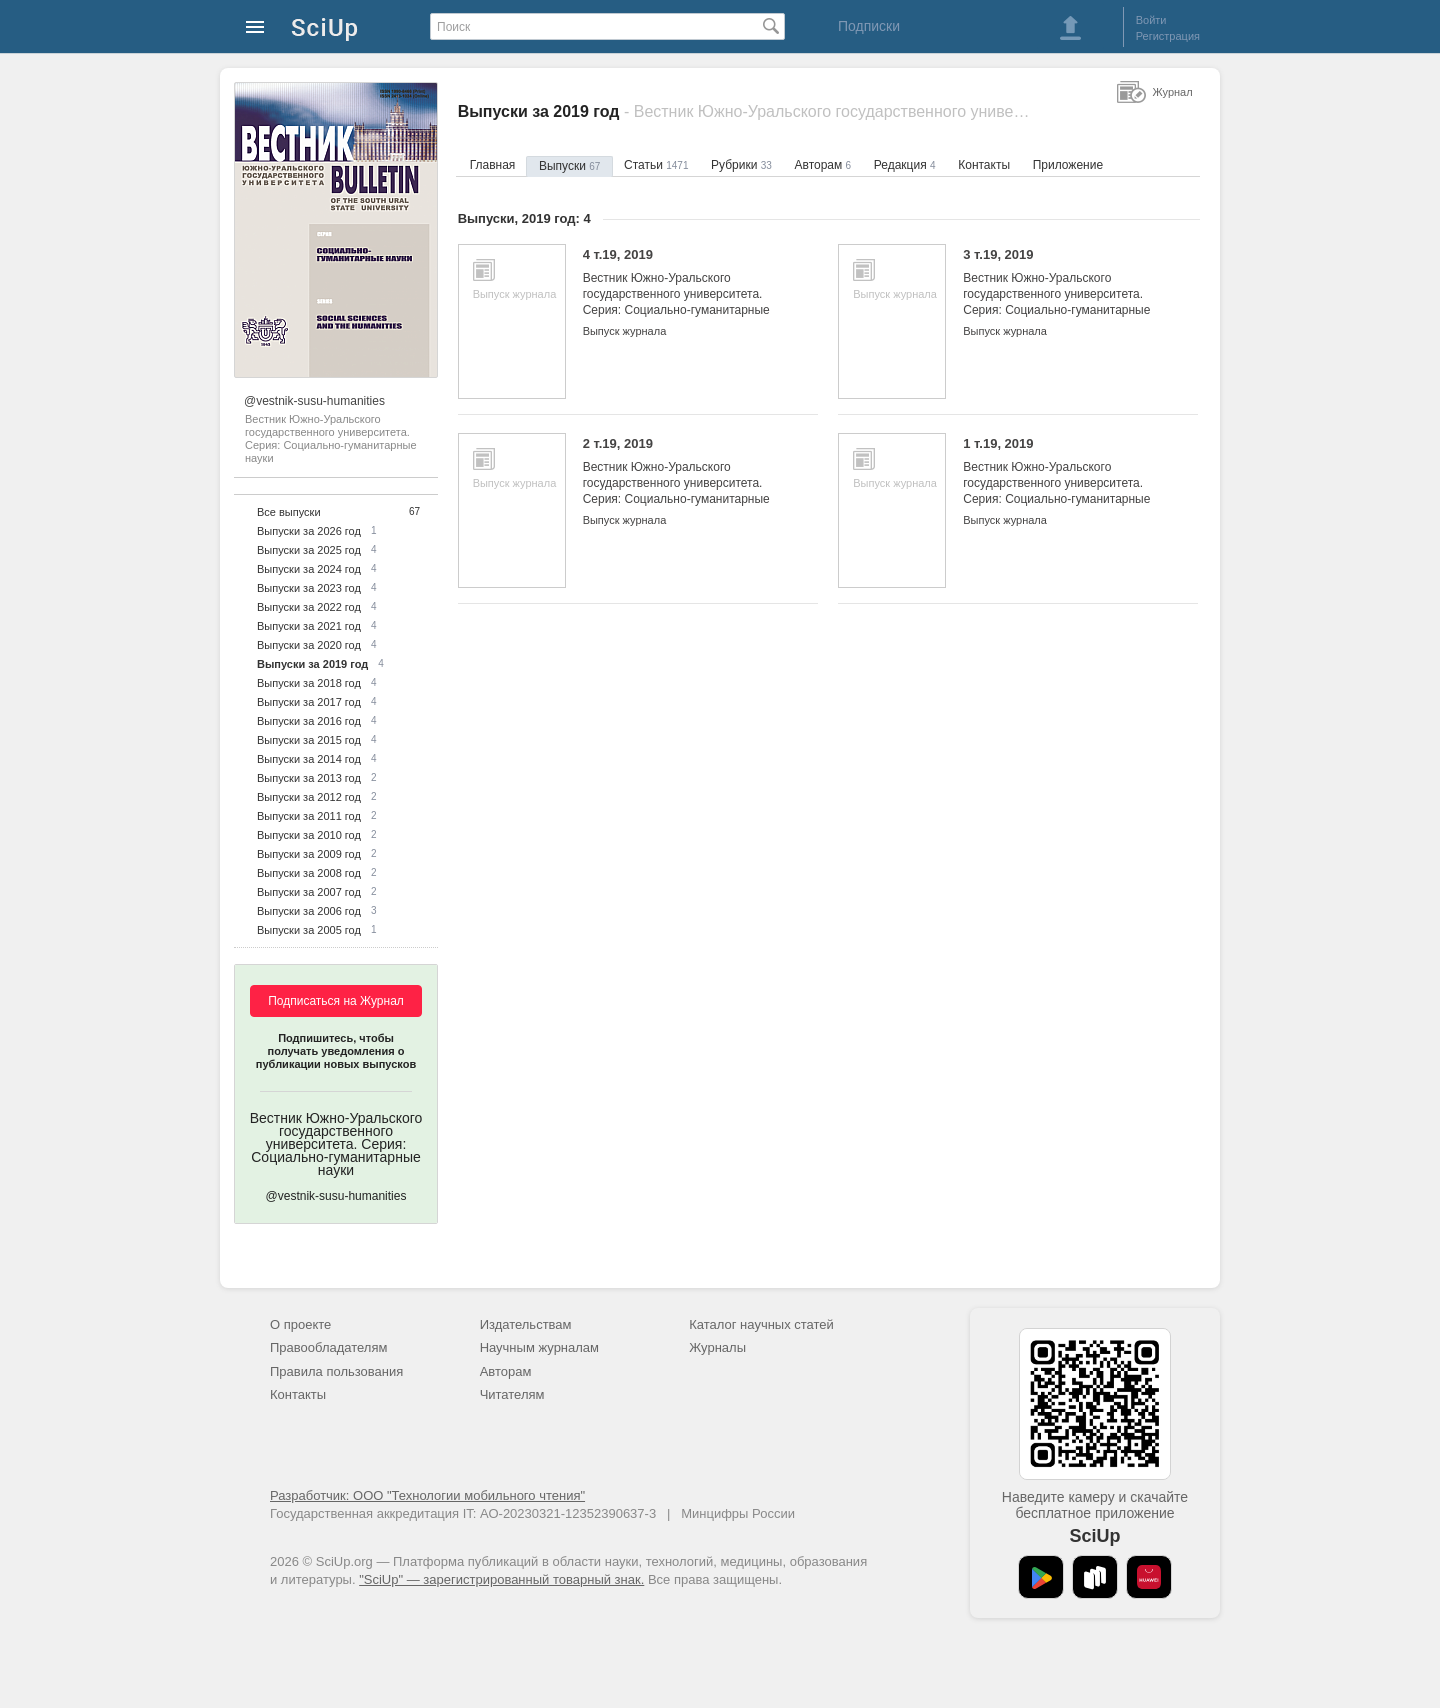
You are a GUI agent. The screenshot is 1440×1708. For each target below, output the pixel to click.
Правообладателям (328, 1347)
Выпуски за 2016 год (309, 721)
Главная (493, 165)
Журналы (717, 1347)
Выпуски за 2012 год (309, 797)
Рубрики (741, 165)
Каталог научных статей (761, 1324)
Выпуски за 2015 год (309, 740)
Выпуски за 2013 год (309, 778)
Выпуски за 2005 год (309, 930)
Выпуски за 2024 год (309, 569)
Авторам (823, 165)
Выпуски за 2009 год (309, 854)
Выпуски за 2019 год (312, 664)
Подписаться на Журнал (336, 1001)
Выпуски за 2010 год (309, 835)
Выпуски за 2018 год (309, 683)
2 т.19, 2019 (685, 479)
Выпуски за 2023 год (309, 588)
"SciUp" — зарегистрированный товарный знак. (501, 1579)
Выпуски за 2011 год (309, 816)
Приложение (1068, 165)
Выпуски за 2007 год (309, 892)
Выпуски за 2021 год (309, 626)
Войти (1151, 20)
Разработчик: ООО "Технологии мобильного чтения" (427, 1495)
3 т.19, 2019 (1065, 290)
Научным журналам (539, 1347)
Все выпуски (289, 512)
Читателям (512, 1394)
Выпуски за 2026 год (309, 531)
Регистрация (1168, 36)
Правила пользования (336, 1371)
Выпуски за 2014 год (309, 759)
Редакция (905, 165)
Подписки (869, 26)
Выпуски (569, 166)
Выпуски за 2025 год (309, 550)
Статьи (656, 165)
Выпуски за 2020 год (309, 645)
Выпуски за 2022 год (309, 607)
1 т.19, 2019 (1065, 479)
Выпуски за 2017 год (309, 702)
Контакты (984, 165)
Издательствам (526, 1324)
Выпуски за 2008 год (309, 873)
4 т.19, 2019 (685, 290)
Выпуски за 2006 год (309, 911)
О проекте (300, 1324)
